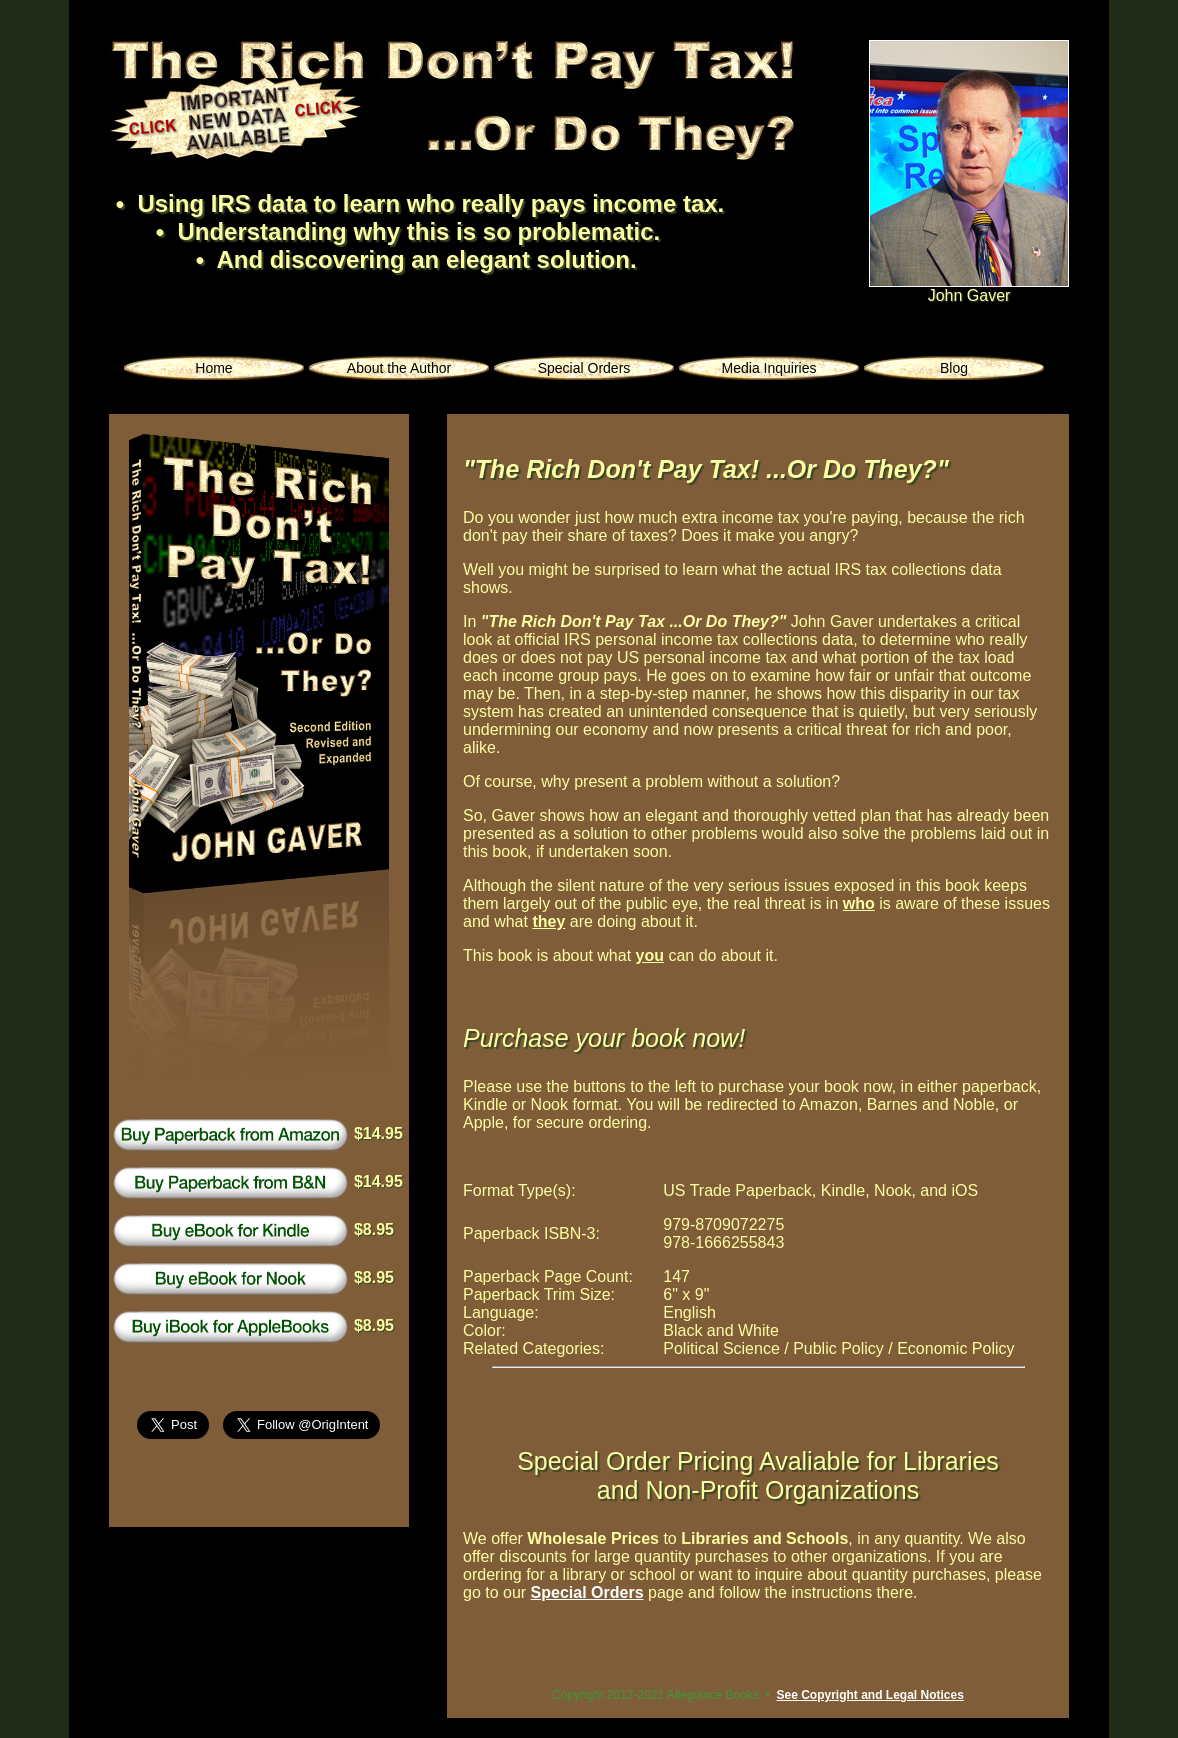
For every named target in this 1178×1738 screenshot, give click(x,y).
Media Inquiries (769, 368)
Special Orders (584, 368)
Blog (954, 368)
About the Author (399, 368)
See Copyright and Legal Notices (869, 1695)
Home (213, 368)
